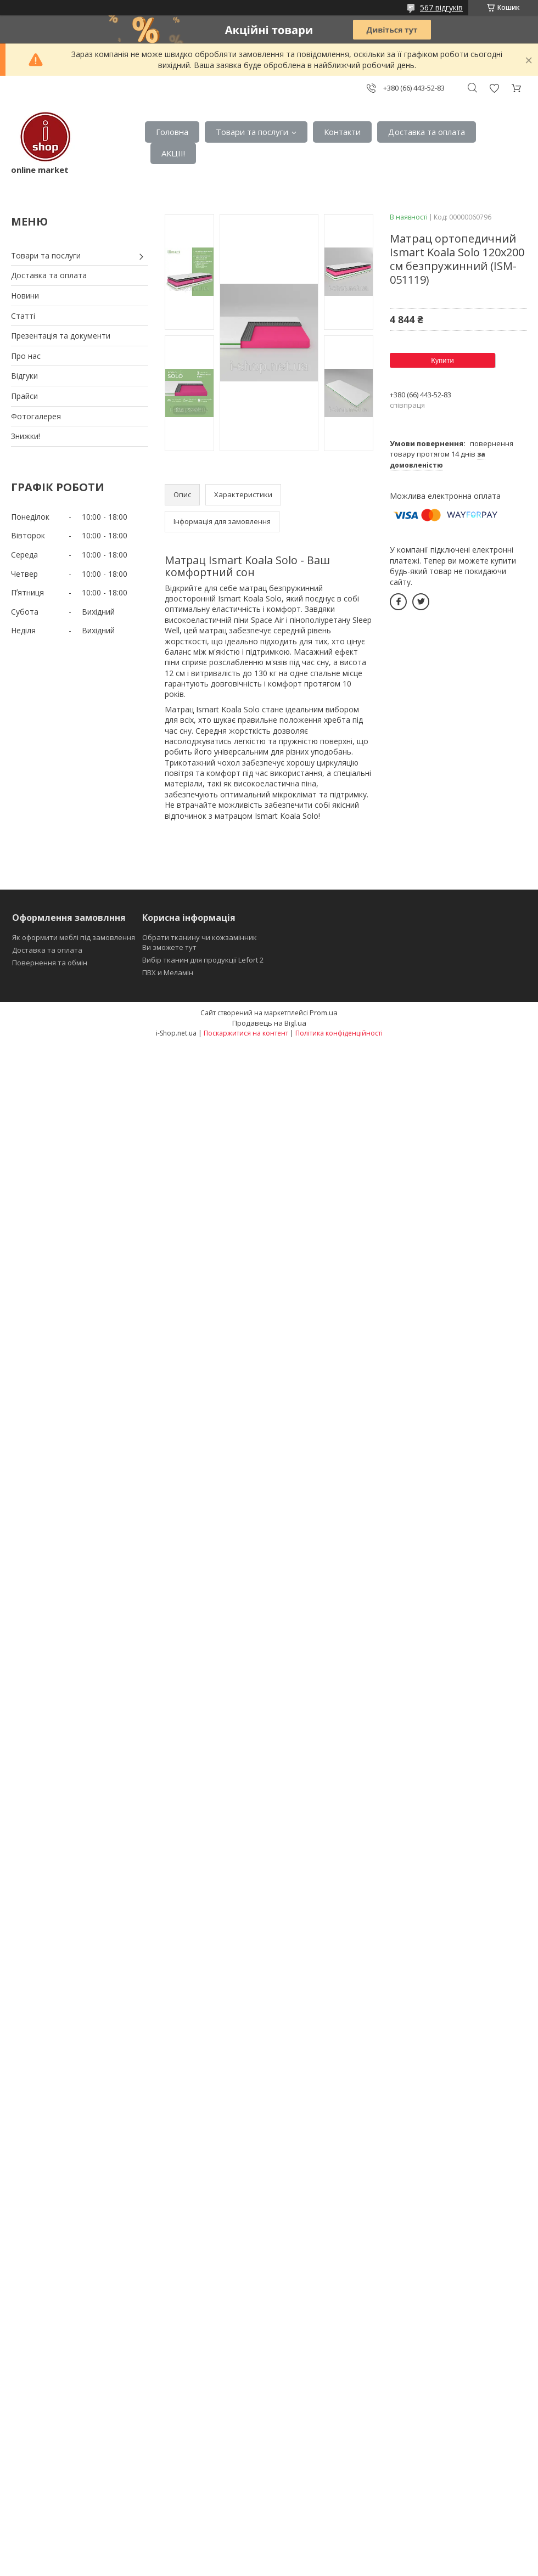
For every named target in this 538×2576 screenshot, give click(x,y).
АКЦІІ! (173, 153)
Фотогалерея (36, 416)
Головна (172, 131)
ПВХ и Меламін (167, 972)
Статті (23, 316)
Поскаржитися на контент (246, 1033)
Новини (25, 295)
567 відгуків (441, 7)
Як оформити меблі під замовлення (73, 937)
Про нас (26, 356)
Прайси (24, 396)
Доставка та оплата (426, 131)
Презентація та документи (60, 335)
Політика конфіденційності (339, 1033)
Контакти (342, 131)
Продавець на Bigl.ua (269, 1023)
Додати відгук (494, 88)
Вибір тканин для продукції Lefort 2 (203, 960)
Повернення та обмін (49, 963)
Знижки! (25, 436)
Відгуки (24, 375)
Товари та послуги (252, 131)
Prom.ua (324, 1012)
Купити (442, 360)
